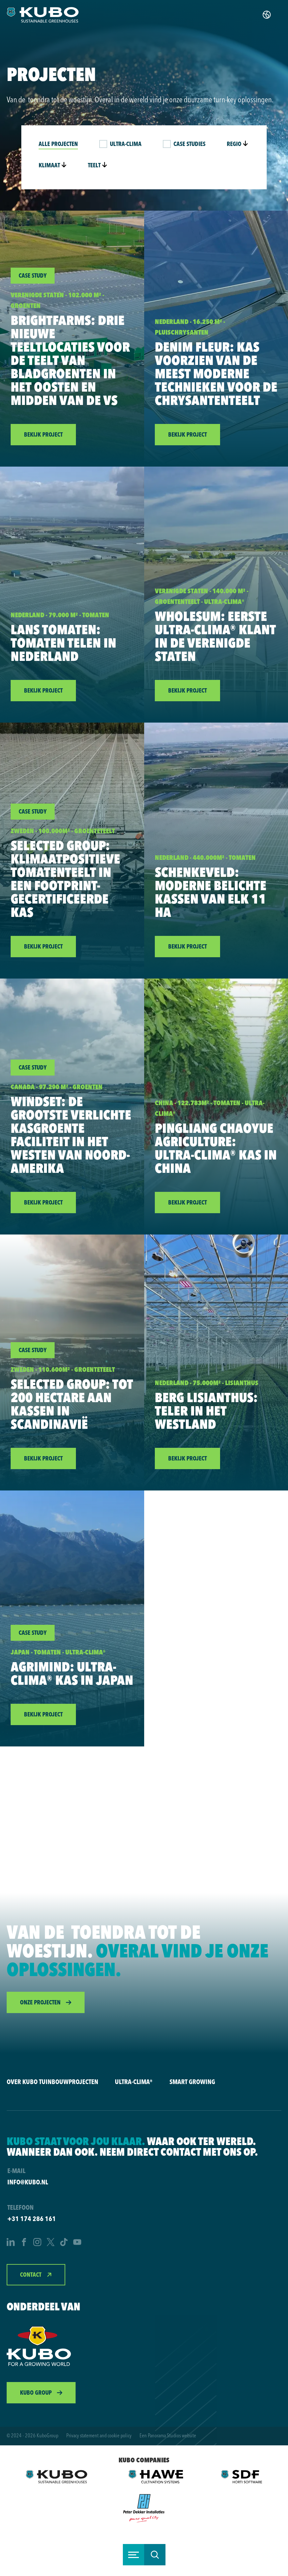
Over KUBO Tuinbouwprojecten (52, 2081)
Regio (237, 144)
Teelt (97, 165)
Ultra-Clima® (134, 2081)
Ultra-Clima (126, 144)
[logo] (43, 15)
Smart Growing (192, 2081)
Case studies (189, 144)
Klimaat (53, 165)
